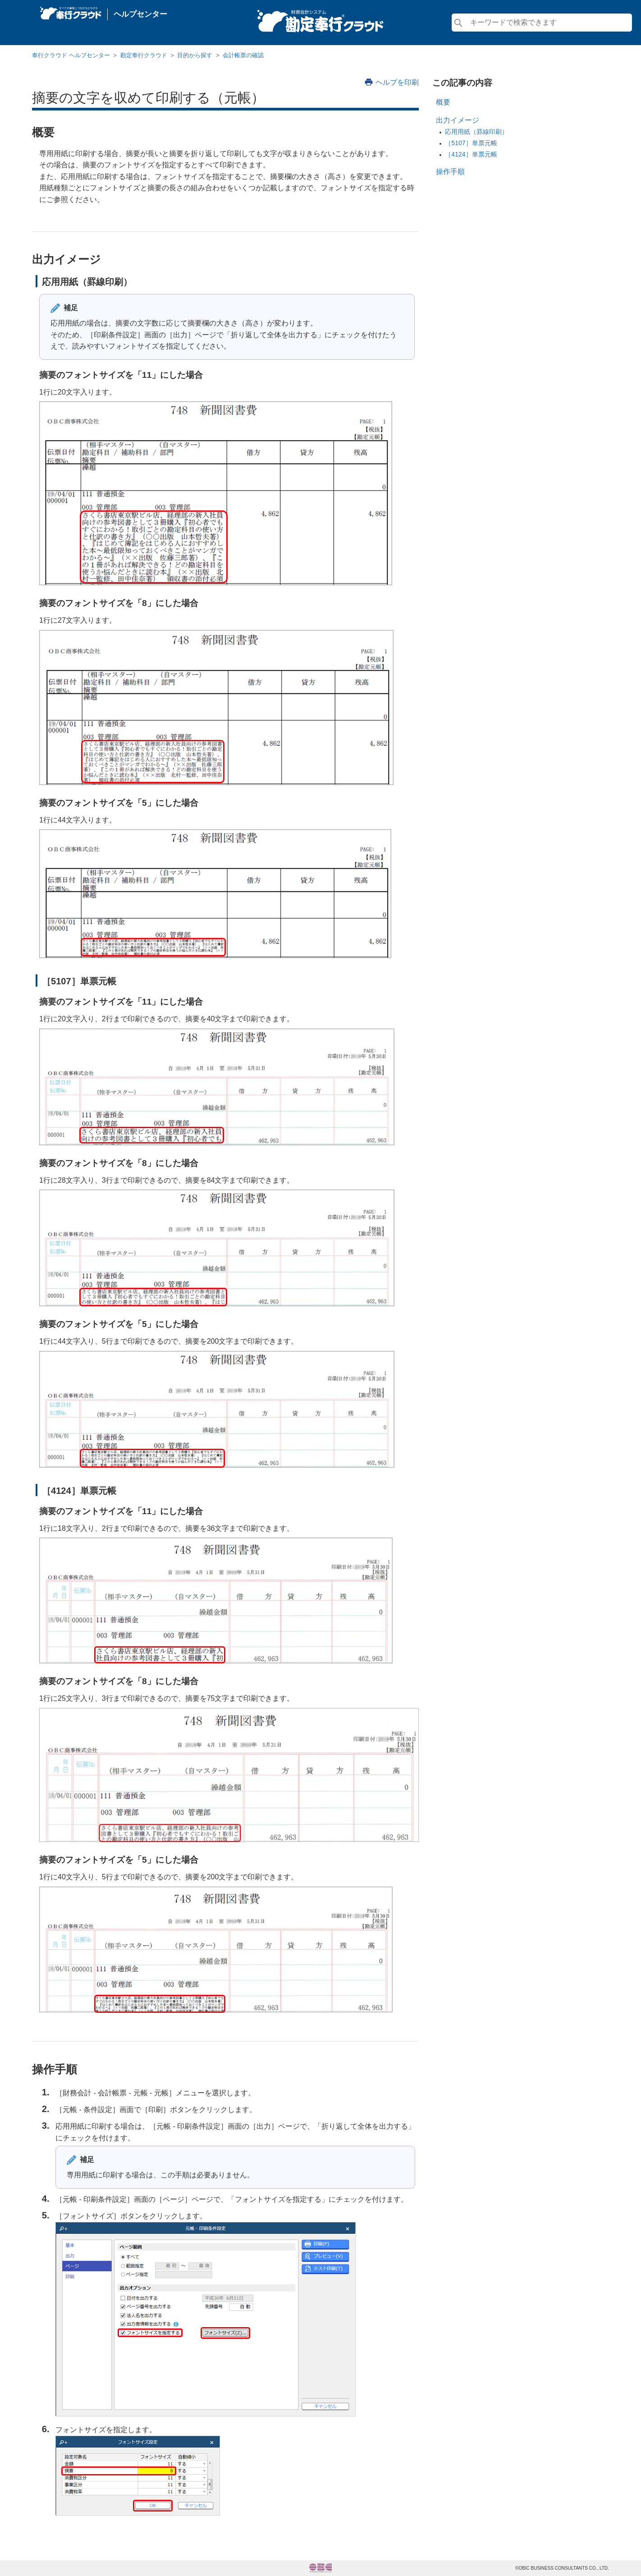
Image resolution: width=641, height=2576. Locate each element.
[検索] (542, 23)
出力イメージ (457, 120)
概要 (443, 102)
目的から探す (194, 55)
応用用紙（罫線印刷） (476, 131)
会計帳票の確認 (243, 55)
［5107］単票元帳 (471, 143)
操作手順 (450, 171)
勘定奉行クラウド (143, 55)
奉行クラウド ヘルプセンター (71, 55)
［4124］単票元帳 (471, 154)
